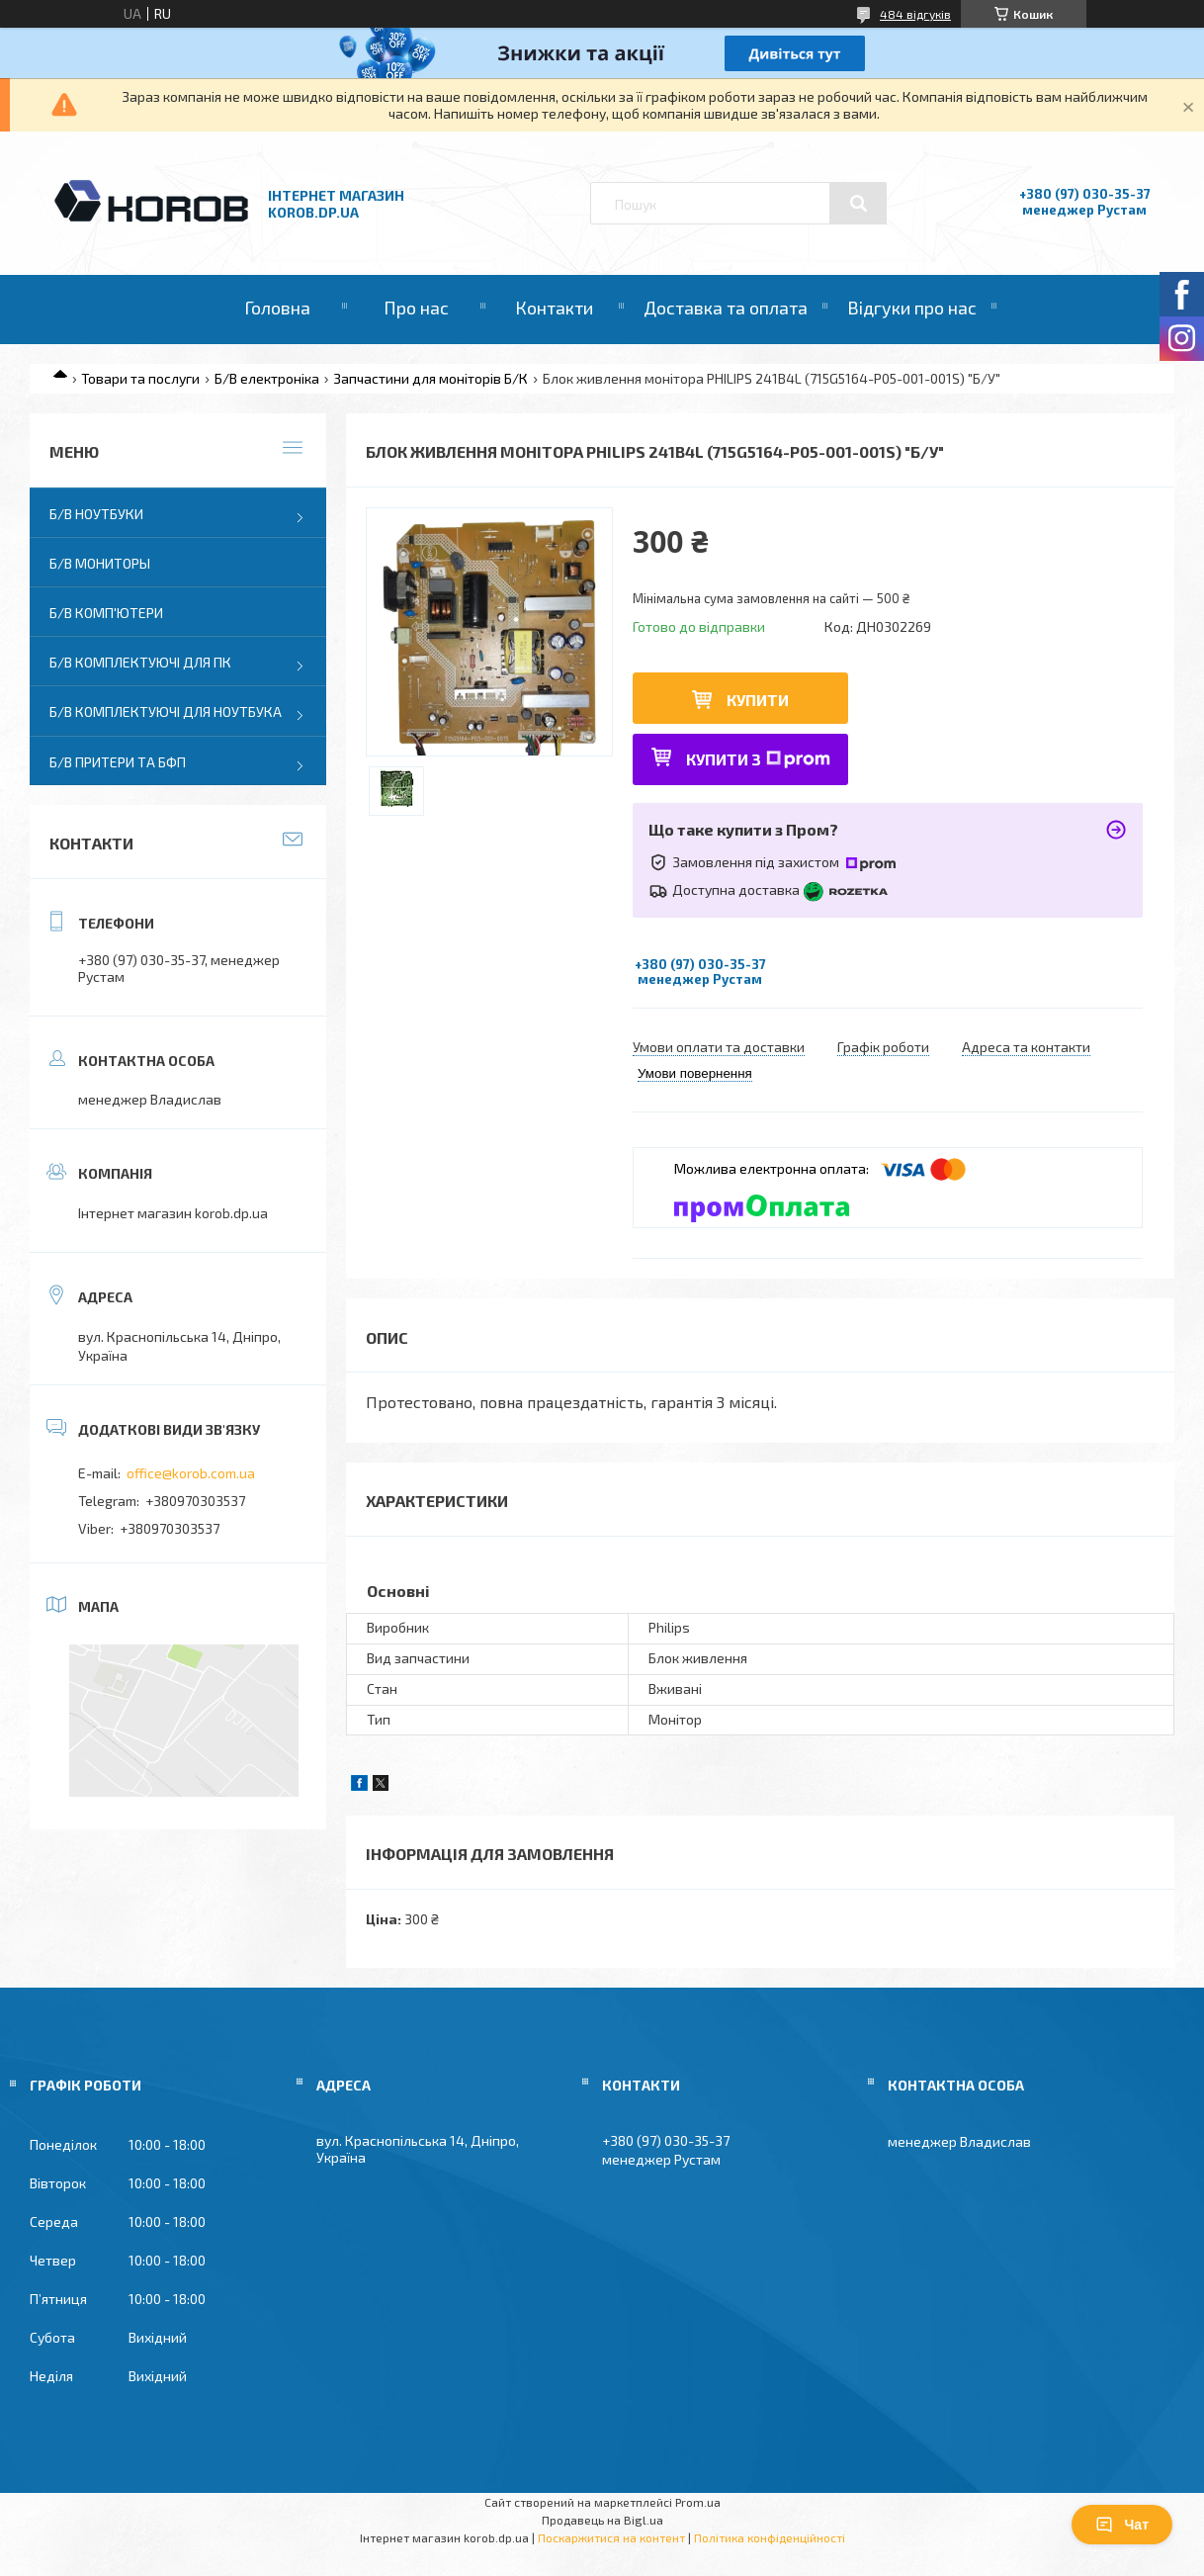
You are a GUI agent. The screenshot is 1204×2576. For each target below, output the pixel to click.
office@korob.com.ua (191, 1473)
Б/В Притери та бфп (117, 762)
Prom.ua (698, 2502)
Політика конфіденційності (769, 2537)
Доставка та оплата (726, 307)
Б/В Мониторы (99, 563)
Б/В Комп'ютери (106, 612)
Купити (758, 699)
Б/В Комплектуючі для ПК (140, 662)
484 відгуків (915, 14)
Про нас (416, 307)
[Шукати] (858, 203)
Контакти (554, 307)
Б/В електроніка (267, 378)
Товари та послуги (140, 378)
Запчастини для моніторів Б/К (430, 378)
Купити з (758, 759)
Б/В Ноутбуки (96, 513)
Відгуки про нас (912, 307)
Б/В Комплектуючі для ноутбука (165, 711)
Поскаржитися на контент (611, 2537)
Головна (277, 307)
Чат (1122, 2524)
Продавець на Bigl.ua (602, 2520)
